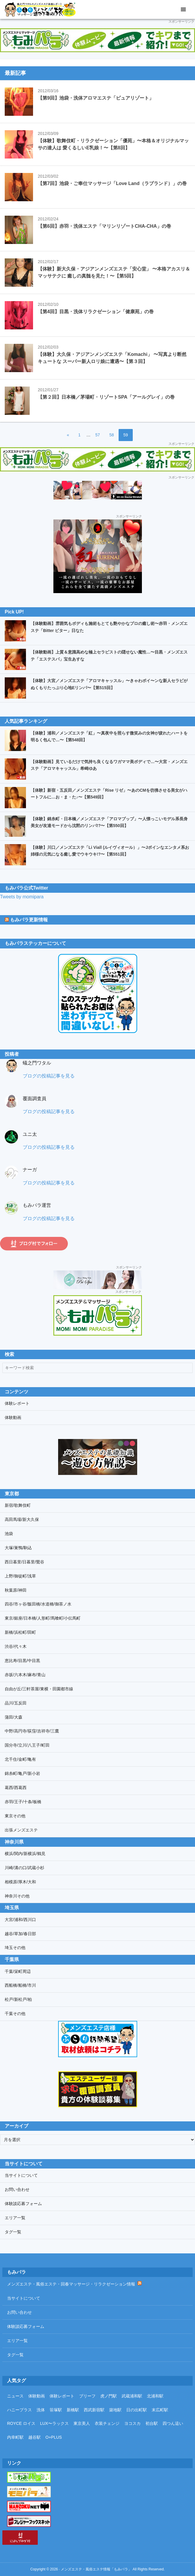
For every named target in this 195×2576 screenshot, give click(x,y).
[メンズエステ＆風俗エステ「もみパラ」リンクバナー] (97, 1315)
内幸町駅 (15, 2437)
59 (125, 436)
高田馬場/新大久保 (22, 1519)
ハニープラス (19, 2409)
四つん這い (173, 2423)
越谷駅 (34, 2437)
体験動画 (13, 1417)
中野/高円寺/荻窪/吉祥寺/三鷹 (32, 1731)
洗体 (41, 2409)
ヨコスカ (132, 2423)
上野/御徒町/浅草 (20, 1576)
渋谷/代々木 (16, 1646)
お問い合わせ (17, 2189)
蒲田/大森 (13, 1717)
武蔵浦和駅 (132, 2396)
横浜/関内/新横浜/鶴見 (25, 1853)
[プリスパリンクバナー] (97, 1279)
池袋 (9, 1533)
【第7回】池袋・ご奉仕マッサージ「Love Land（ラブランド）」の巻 (112, 183)
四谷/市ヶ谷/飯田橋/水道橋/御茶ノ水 (38, 1604)
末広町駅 (160, 2409)
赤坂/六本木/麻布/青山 (25, 1674)
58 (111, 436)
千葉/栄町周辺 (18, 1971)
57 (97, 436)
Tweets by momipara (22, 896)
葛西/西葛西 (16, 1787)
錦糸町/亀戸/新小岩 (22, 1773)
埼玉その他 (15, 1947)
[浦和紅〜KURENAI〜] (97, 523)
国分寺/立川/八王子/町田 (27, 1745)
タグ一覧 (13, 2232)
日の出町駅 (136, 2409)
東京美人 (81, 2423)
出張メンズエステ (21, 1830)
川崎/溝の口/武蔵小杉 (24, 1867)
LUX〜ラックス (54, 2423)
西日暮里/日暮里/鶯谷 (24, 1562)
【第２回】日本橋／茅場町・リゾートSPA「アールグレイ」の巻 (106, 397)
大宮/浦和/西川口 (20, 1919)
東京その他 (15, 1815)
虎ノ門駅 (108, 2396)
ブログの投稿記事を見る (49, 1075)
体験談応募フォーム (23, 2203)
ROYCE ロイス (21, 2423)
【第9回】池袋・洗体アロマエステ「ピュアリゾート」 (96, 97)
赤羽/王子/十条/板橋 (23, 1801)
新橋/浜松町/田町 (20, 1632)
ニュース (15, 2396)
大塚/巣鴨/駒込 (18, 1547)
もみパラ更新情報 (29, 919)
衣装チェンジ (107, 2423)
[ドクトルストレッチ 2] (97, 490)
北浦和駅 (155, 2396)
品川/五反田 (16, 1703)
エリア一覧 (15, 2217)
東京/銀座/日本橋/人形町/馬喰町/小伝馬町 (43, 1618)
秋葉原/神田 (16, 1590)
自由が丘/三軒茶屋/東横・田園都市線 (39, 1688)
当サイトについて (21, 2175)
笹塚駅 (56, 2409)
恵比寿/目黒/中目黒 (22, 1660)
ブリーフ (87, 2396)
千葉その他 (15, 2013)
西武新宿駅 (94, 2409)
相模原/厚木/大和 (20, 1881)
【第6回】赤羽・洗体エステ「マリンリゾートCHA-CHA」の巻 (104, 226)
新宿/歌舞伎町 (18, 1505)
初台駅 (151, 2423)
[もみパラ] (97, 40)
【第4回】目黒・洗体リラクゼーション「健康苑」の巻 (96, 311)
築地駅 (115, 2409)
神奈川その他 (17, 1896)
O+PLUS (53, 2437)
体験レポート (17, 1403)
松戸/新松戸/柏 (18, 1999)
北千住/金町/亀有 (20, 1759)
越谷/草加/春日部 (20, 1933)
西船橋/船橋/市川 (20, 1985)
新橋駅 (73, 2409)
